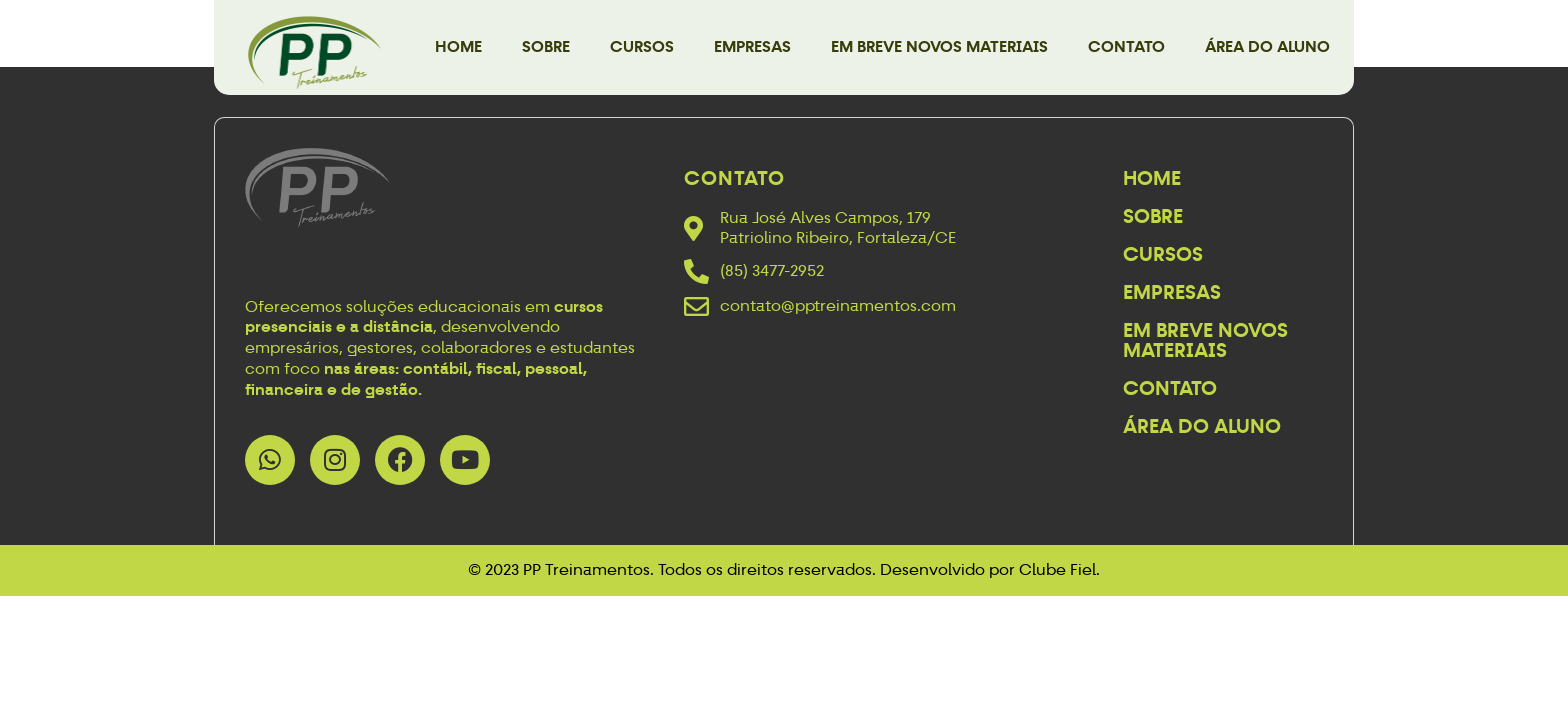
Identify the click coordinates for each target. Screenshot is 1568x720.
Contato (1126, 46)
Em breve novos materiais (939, 46)
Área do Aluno (1267, 46)
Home (458, 46)
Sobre (546, 46)
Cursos (642, 46)
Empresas (752, 46)
